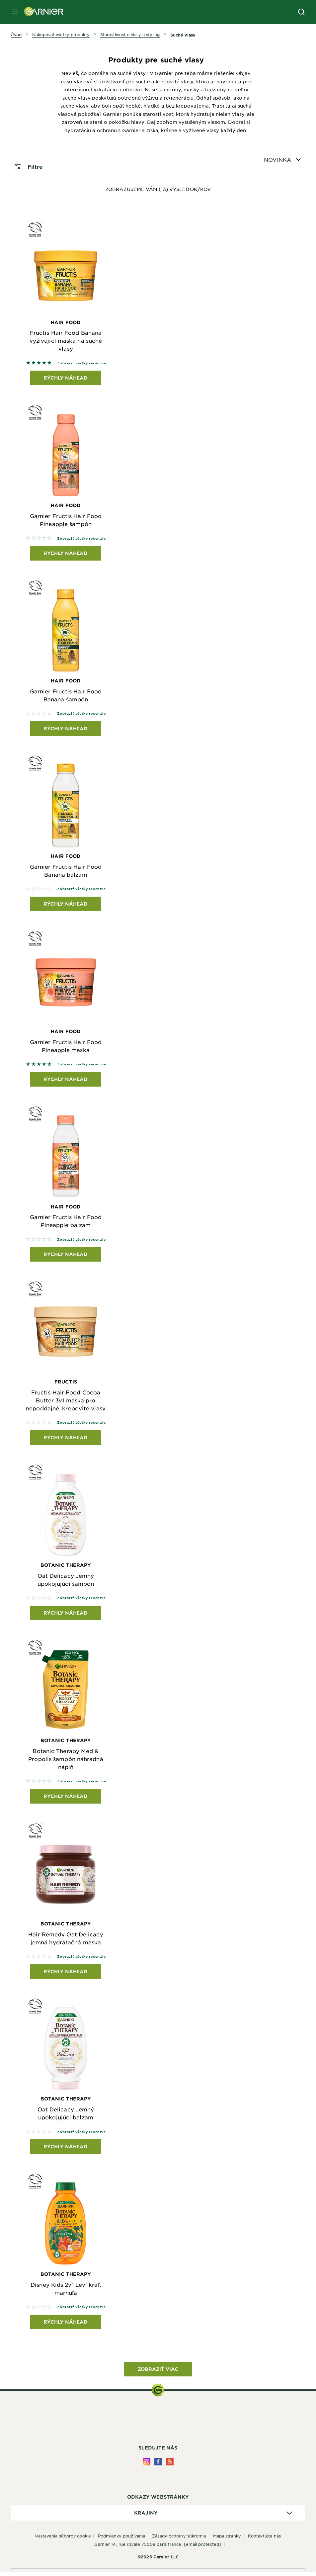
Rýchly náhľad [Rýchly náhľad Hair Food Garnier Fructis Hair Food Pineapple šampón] (65, 554)
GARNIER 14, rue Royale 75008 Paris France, (157, 2548)
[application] (158, 2517)
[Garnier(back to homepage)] (41, 12)
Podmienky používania (121, 2539)
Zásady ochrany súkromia (179, 2539)
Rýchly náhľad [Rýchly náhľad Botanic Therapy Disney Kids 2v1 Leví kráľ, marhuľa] (65, 2326)
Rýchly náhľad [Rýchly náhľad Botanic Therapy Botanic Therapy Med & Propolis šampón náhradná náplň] (65, 1799)
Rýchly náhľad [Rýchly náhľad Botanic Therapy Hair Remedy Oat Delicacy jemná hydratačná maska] (65, 1975)
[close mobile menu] (15, 12)
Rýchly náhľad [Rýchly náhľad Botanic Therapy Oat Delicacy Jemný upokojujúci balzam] (65, 2150)
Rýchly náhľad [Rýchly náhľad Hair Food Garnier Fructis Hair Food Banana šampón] (65, 729)
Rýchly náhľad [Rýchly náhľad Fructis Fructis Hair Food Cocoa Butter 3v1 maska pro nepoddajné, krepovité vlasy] (65, 1440)
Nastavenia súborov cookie (63, 2539)
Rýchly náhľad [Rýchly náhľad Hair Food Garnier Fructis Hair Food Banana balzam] (65, 905)
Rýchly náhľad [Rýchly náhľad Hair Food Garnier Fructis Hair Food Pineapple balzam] (65, 1256)
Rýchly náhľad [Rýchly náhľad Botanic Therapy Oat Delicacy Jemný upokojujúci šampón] (65, 1615)
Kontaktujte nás (264, 2539)
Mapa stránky (227, 2539)
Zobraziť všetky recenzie (81, 363)
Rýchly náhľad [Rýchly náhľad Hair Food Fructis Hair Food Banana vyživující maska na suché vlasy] (65, 378)
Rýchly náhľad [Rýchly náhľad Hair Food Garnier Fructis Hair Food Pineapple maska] (65, 1081)
